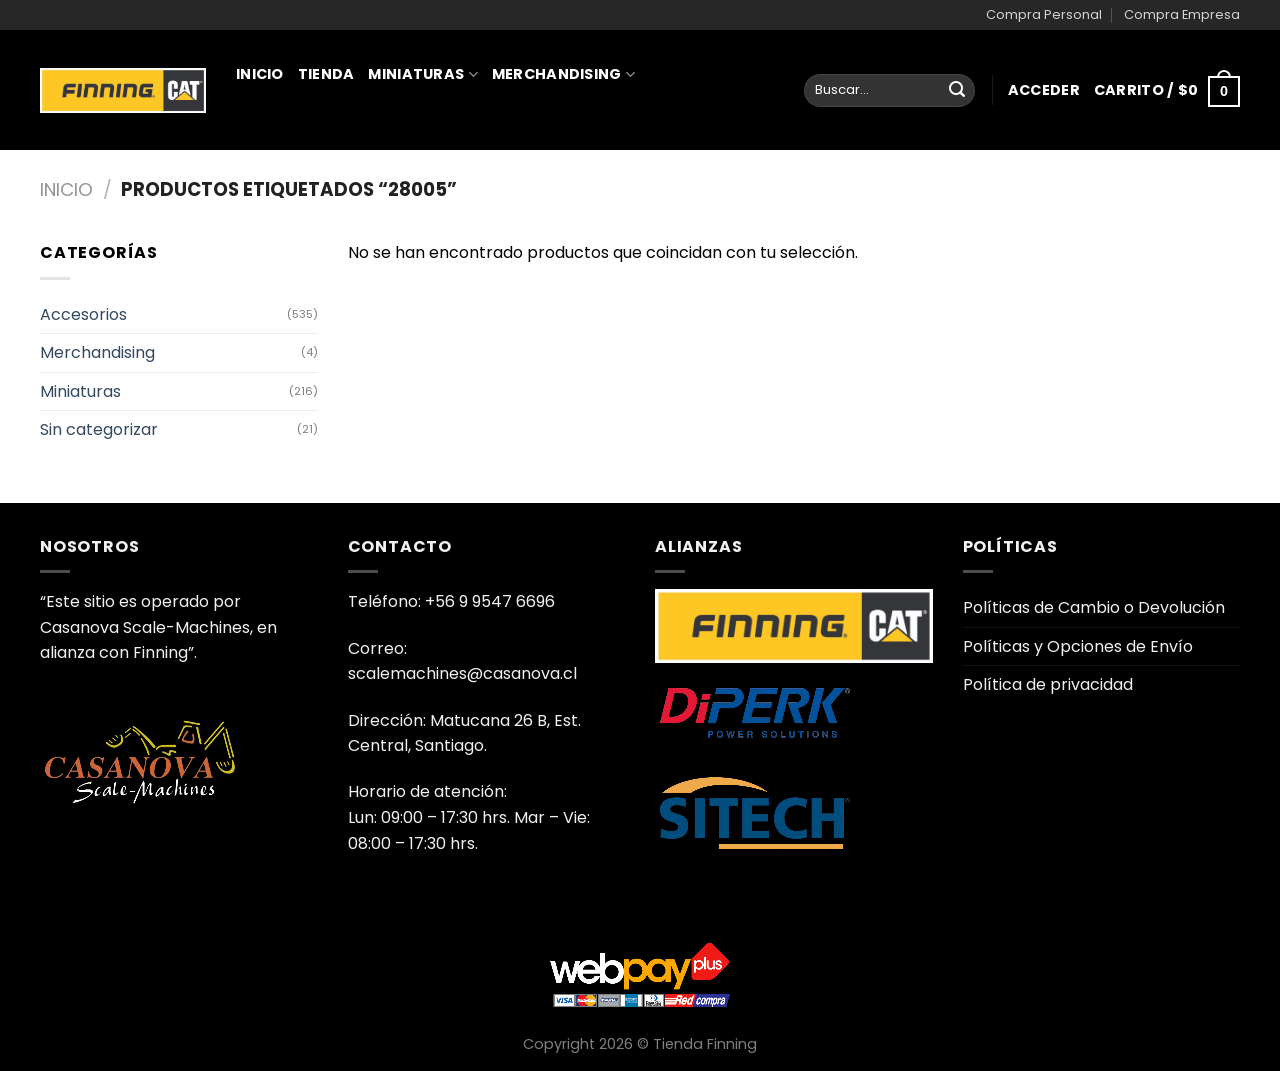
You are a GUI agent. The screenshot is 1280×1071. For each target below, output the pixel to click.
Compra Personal (1044, 14)
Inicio (260, 74)
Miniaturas (422, 74)
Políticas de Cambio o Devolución (1094, 607)
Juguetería (291, 162)
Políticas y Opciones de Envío (1078, 646)
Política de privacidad (1048, 684)
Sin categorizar (99, 429)
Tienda (326, 74)
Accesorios (83, 314)
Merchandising (563, 74)
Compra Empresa (1182, 14)
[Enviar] (957, 91)
